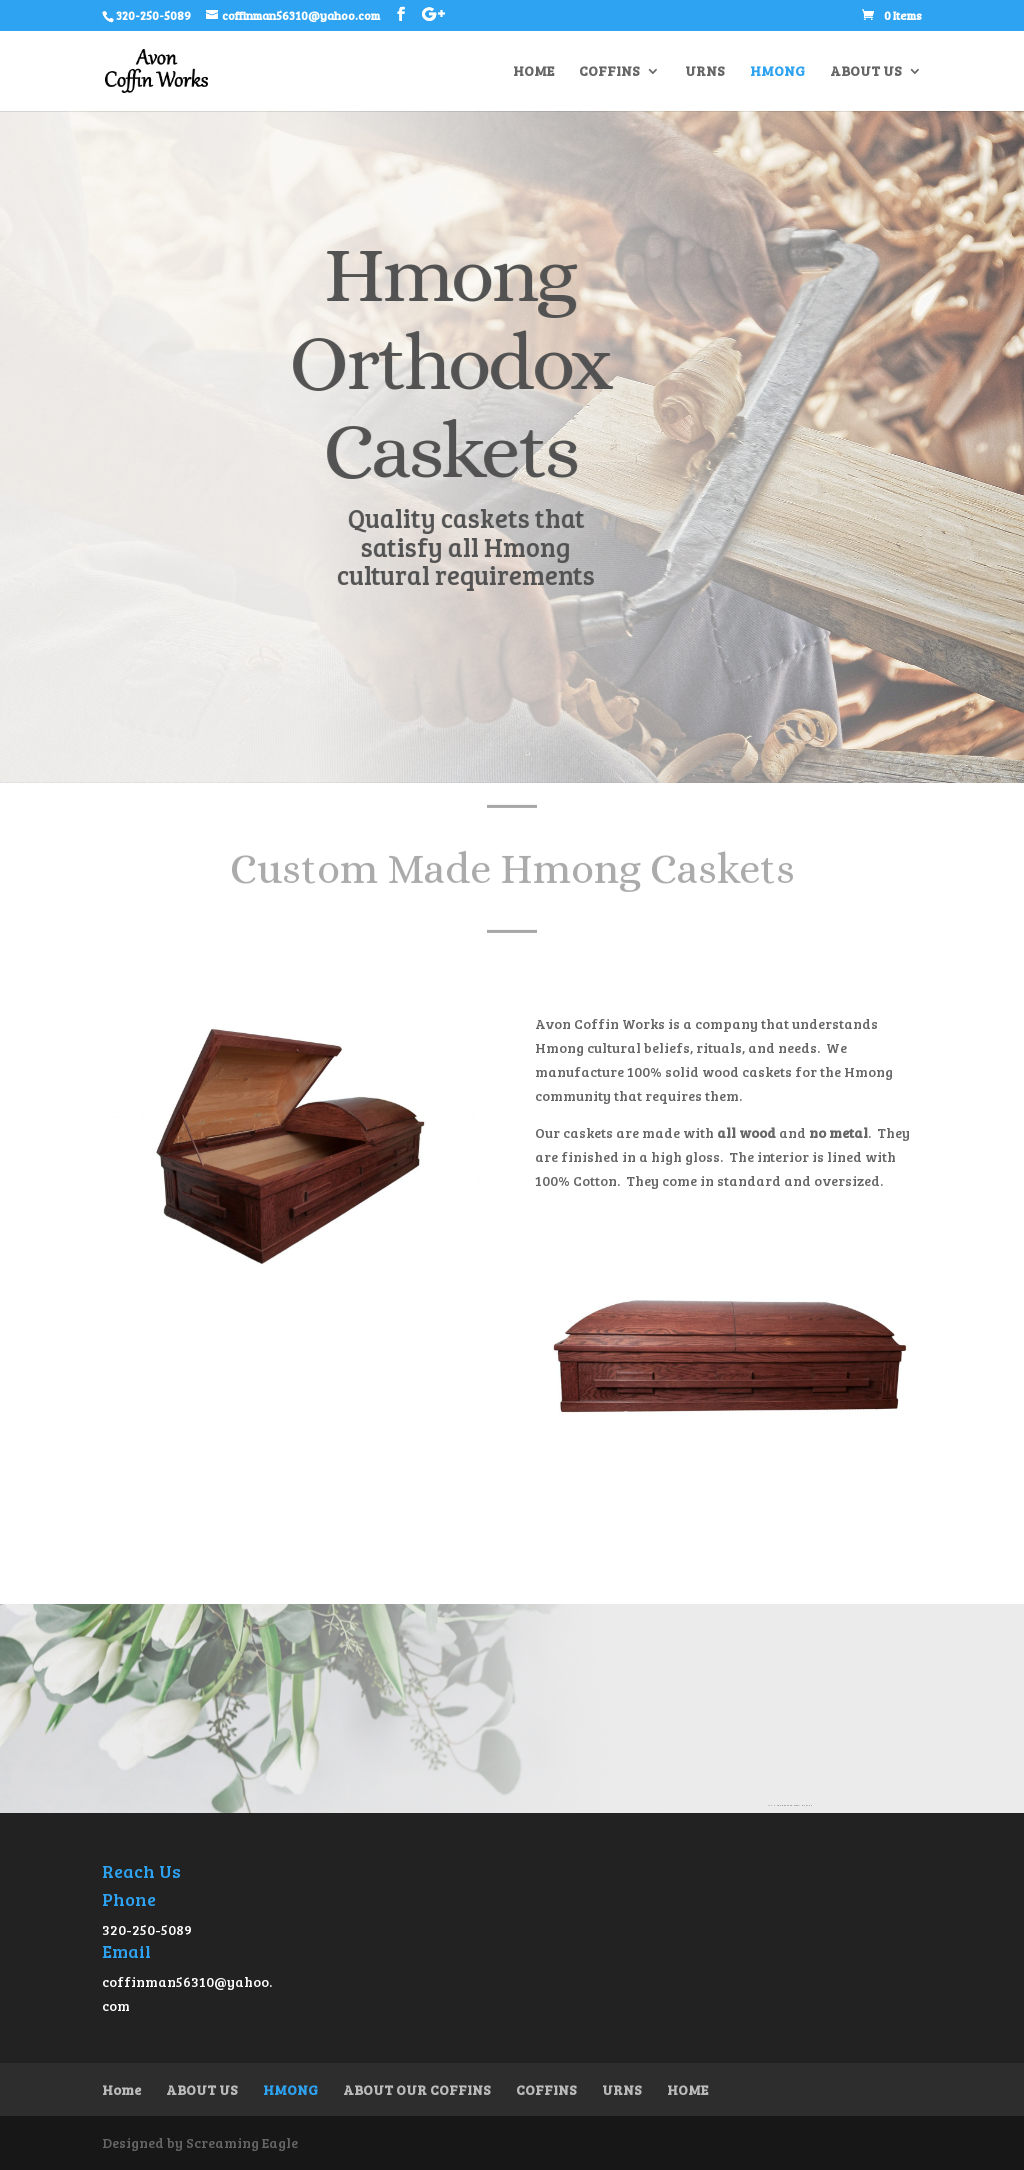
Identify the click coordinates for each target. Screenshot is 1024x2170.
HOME (533, 72)
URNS (705, 72)
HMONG (777, 72)
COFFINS (609, 72)
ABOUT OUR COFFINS (417, 2089)
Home (121, 2089)
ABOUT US (866, 72)
